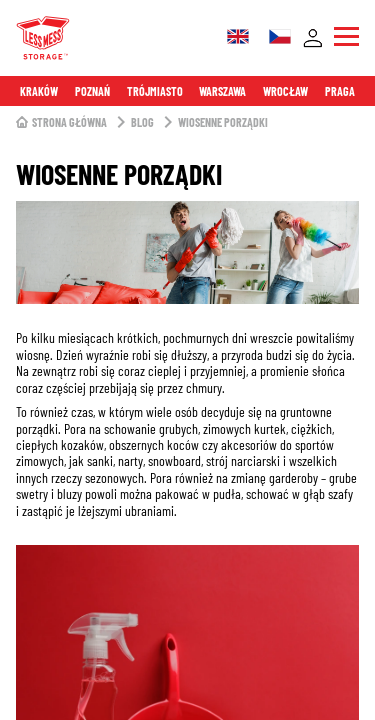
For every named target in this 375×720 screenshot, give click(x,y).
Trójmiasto (155, 91)
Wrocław (285, 91)
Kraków (39, 91)
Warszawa (222, 91)
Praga (340, 91)
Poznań (92, 91)
